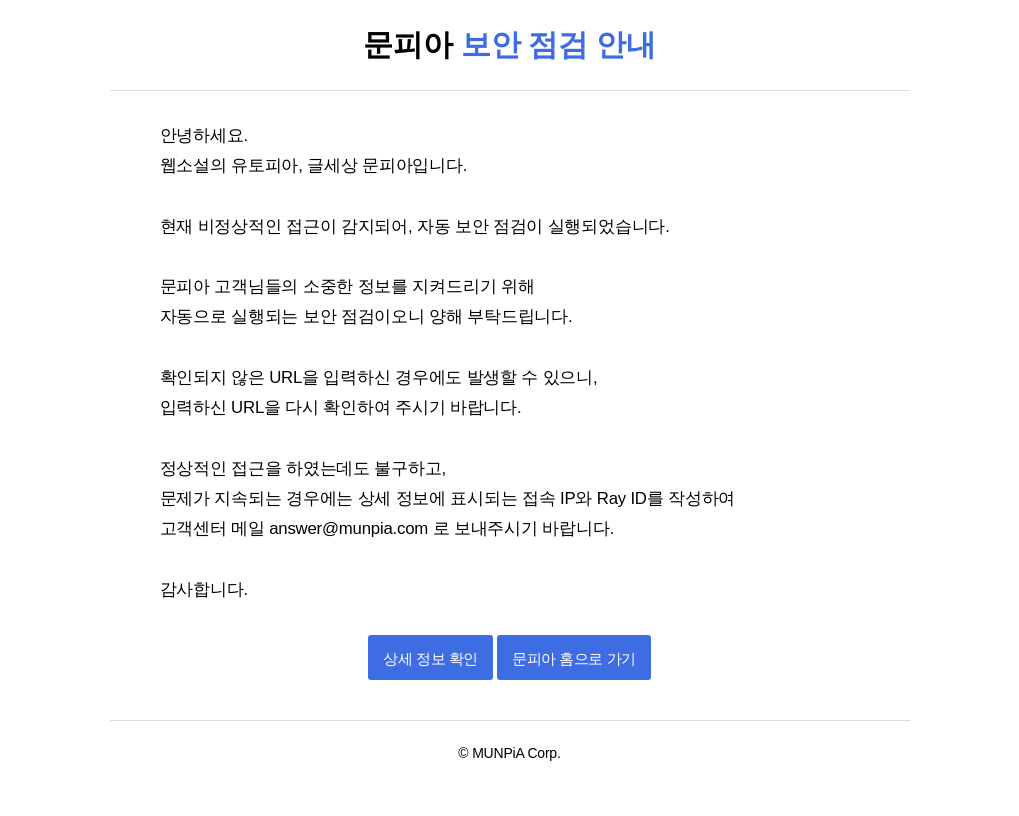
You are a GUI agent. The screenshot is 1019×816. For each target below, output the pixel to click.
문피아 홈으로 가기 (573, 658)
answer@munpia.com (350, 528)
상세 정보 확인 (430, 658)
